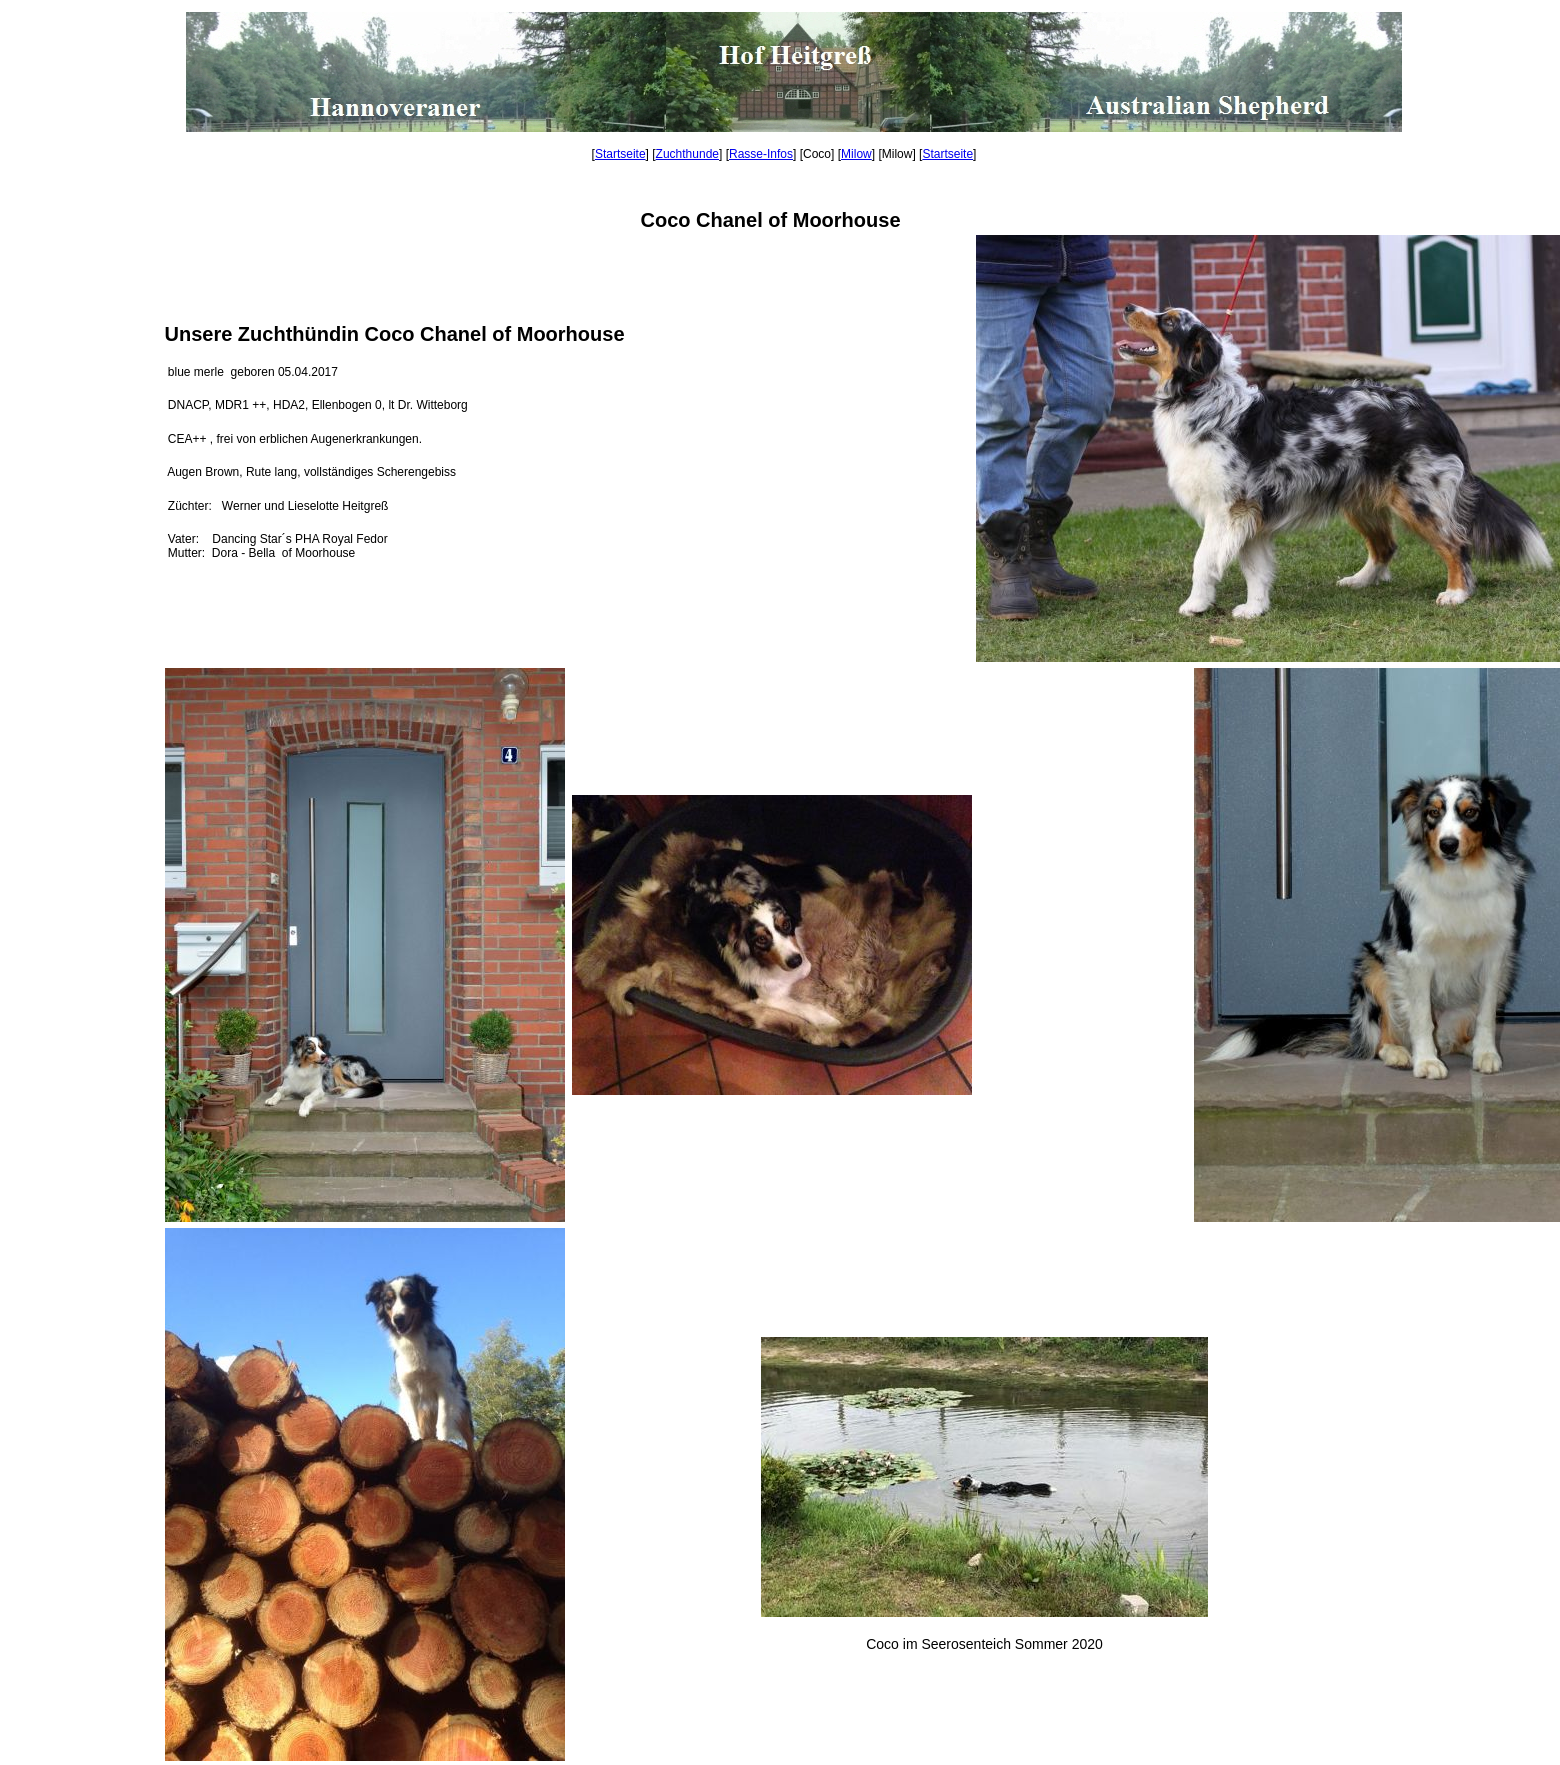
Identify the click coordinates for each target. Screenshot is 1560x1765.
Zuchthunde (687, 154)
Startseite (620, 154)
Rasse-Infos (761, 154)
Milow (856, 154)
